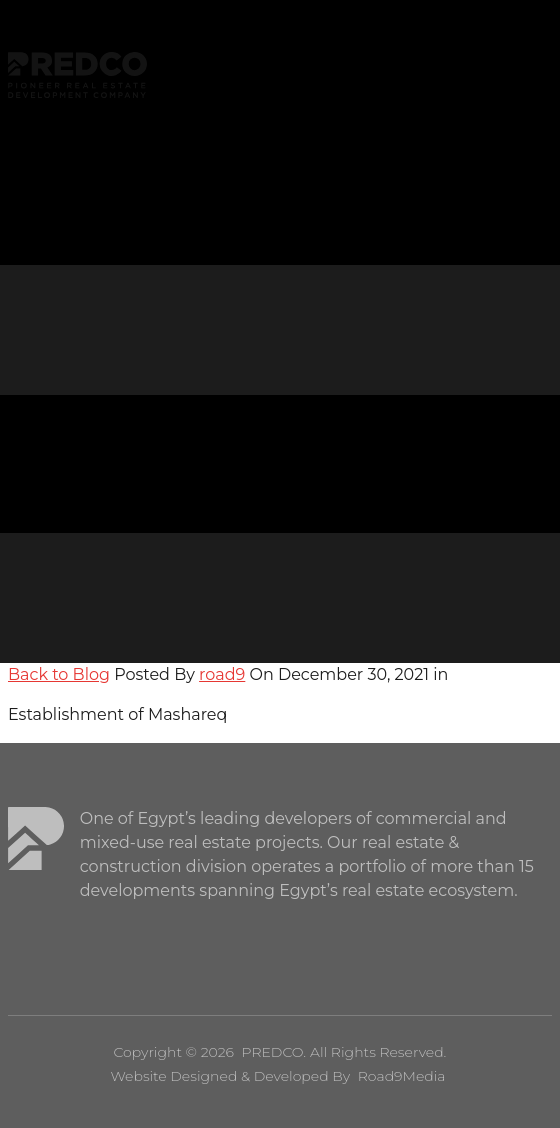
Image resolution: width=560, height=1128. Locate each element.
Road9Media (402, 1076)
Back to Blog (59, 674)
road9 (222, 674)
